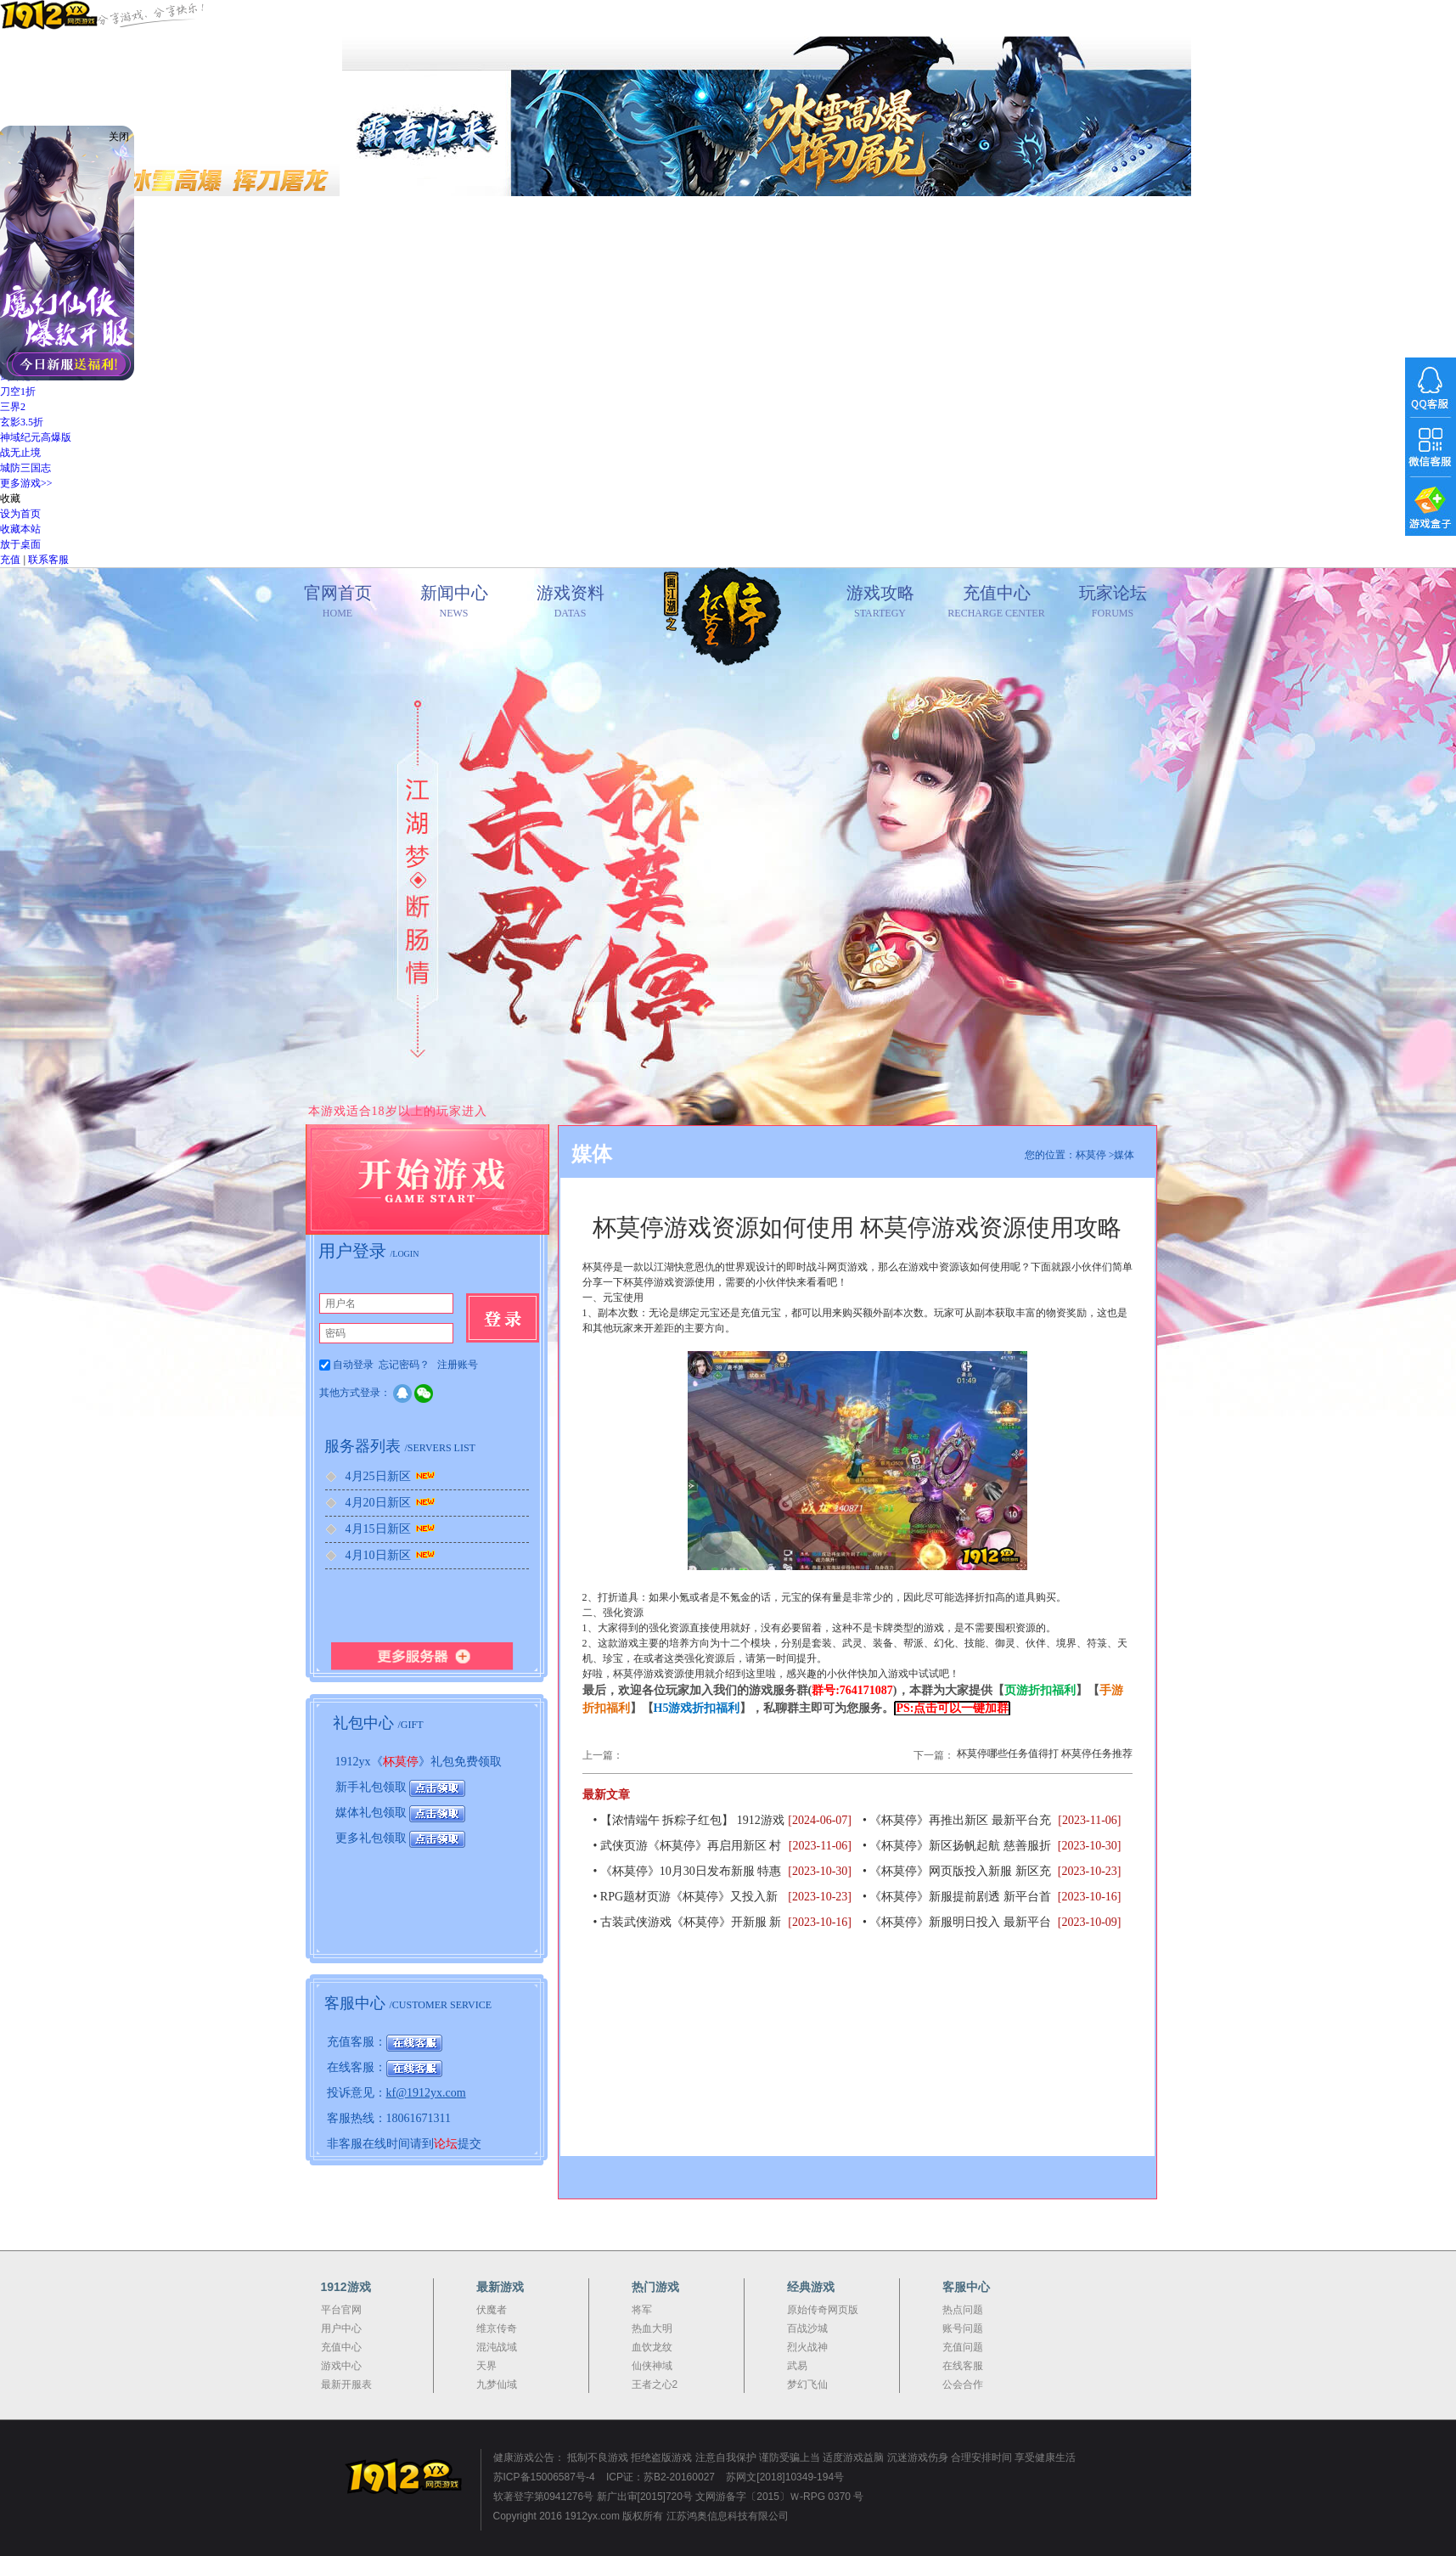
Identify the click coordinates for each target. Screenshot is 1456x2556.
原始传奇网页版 (822, 2310)
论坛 (446, 2143)
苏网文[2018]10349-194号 (785, 2477)
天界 (486, 2366)
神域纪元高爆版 (35, 437)
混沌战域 (496, 2347)
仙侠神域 (652, 2366)
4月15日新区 (392, 1529)
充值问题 (962, 2347)
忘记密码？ (404, 1365)
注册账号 (457, 1365)
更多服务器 (427, 1655)
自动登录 (347, 1365)
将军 (642, 2310)
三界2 (12, 407)
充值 (10, 560)
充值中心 (996, 602)
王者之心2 (655, 2384)
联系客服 (48, 560)
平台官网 (341, 2310)
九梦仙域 (496, 2384)
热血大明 (652, 2328)
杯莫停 (401, 1761)
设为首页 (20, 514)
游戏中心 (341, 2366)
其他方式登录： (355, 1393)
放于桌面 (20, 544)
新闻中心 (454, 602)
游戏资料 (570, 602)
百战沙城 (807, 2328)
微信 (423, 1393)
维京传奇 (496, 2328)
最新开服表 (346, 2384)
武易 (797, 2366)
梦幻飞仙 (807, 2384)
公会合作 (962, 2384)
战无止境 (20, 453)
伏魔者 (491, 2310)
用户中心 (341, 2328)
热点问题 (962, 2310)
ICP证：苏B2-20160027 (660, 2477)
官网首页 (722, 635)
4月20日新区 (392, 1502)
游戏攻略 (880, 602)
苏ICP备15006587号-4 (544, 2477)
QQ (402, 1393)
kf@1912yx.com (426, 2092)
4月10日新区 (392, 1555)
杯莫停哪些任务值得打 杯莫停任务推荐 (1045, 1753)
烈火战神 (807, 2347)
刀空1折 (18, 391)
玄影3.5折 (21, 422)
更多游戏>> (26, 483)
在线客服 (962, 2366)
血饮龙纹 (652, 2347)
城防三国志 (25, 468)
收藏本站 (20, 529)
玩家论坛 (1112, 602)
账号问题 (962, 2328)
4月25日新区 (392, 1476)
